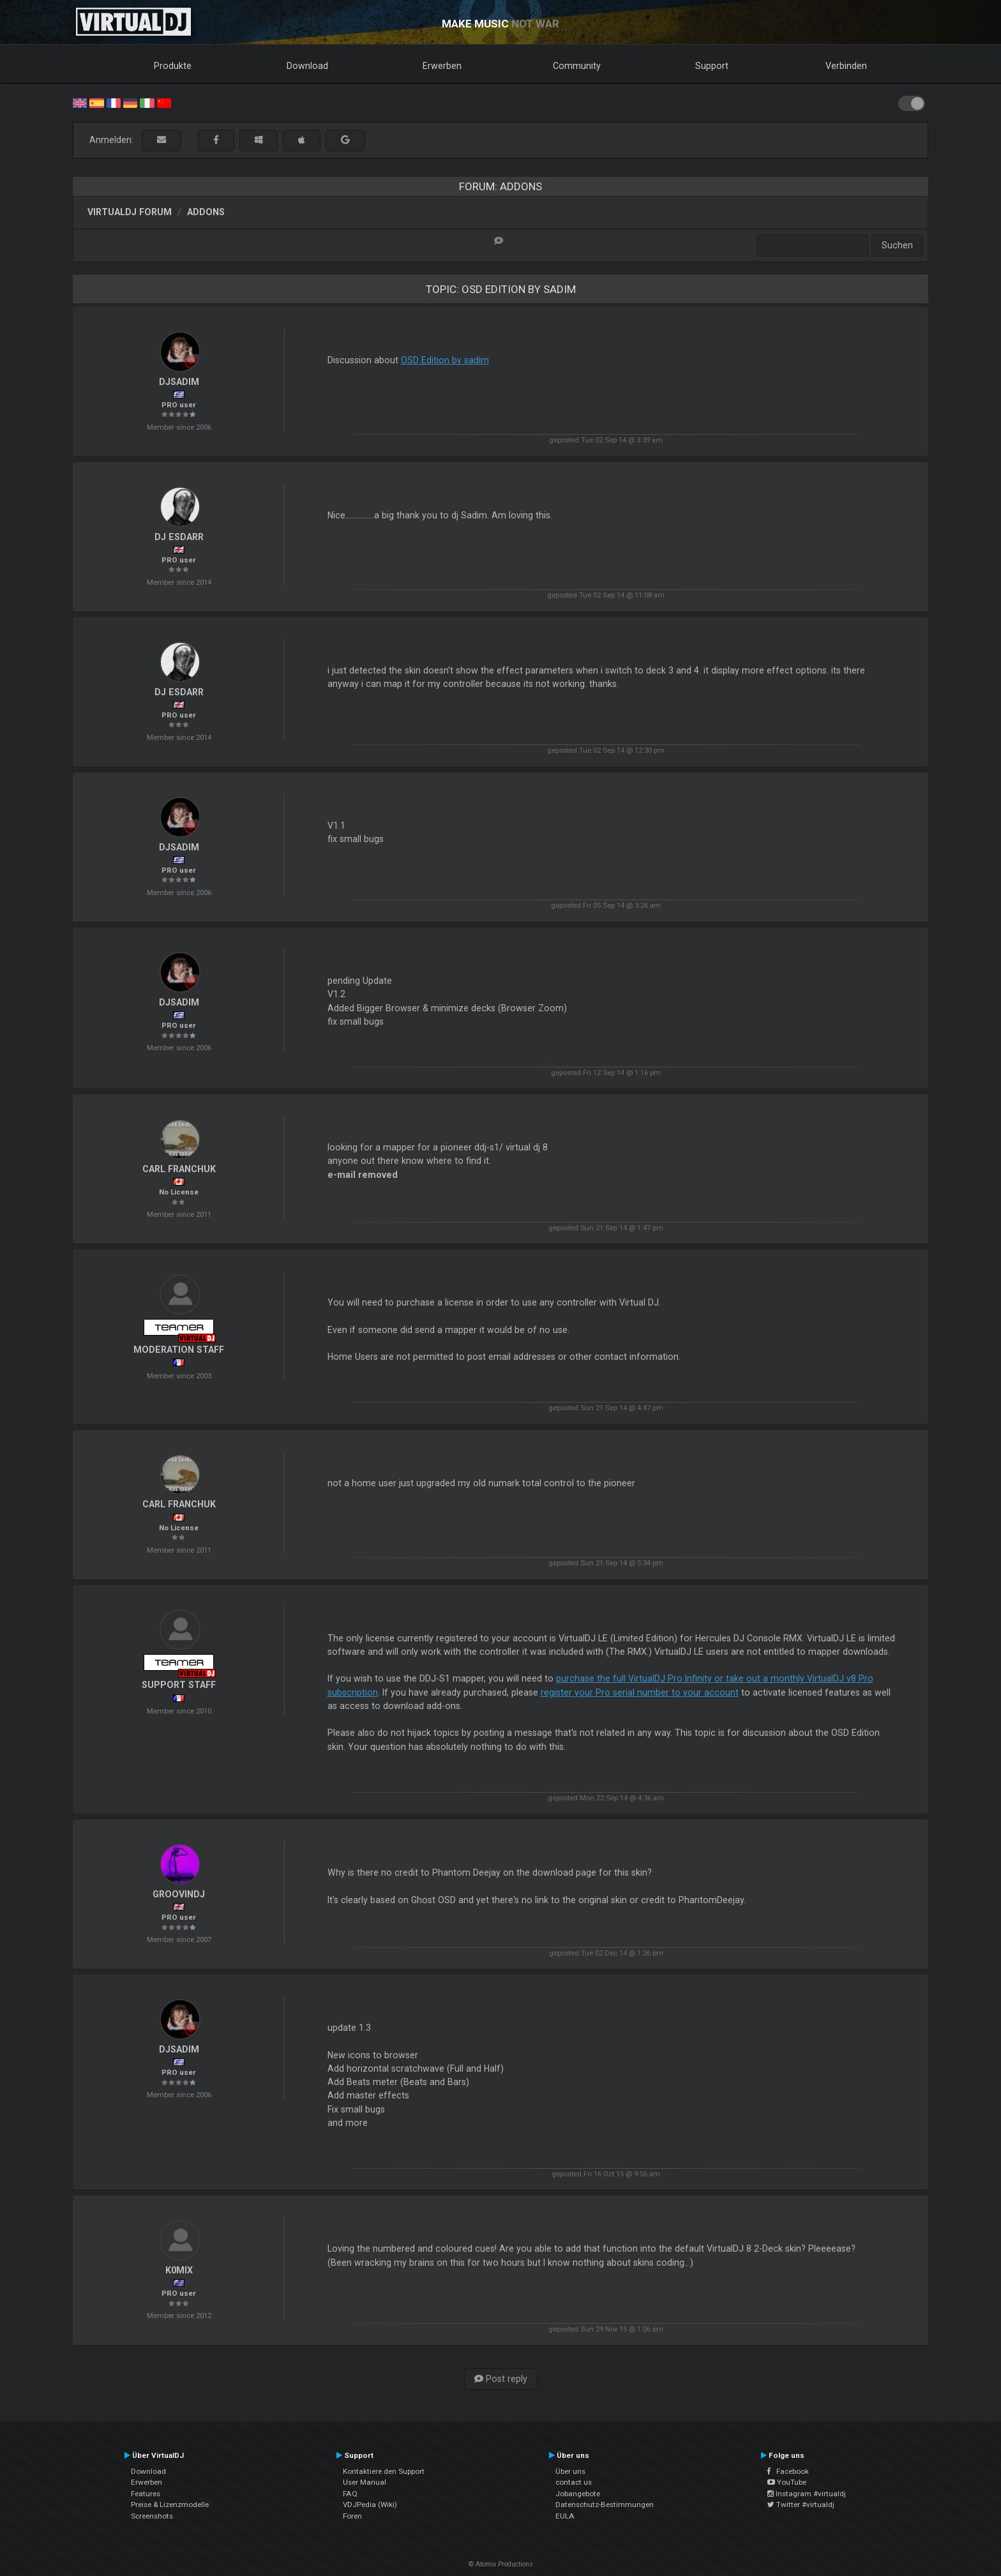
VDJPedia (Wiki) (370, 2504)
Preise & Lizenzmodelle (170, 2504)
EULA (565, 2516)
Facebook (788, 2471)
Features (145, 2493)
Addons (206, 212)
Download (307, 66)
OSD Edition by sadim (445, 360)
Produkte (173, 66)
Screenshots (152, 2516)
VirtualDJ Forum (129, 212)
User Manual (364, 2482)
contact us (573, 2482)
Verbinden (846, 66)
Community (577, 66)
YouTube (786, 2482)
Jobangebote (577, 2493)
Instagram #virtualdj (806, 2493)
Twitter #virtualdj (800, 2504)
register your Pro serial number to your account (640, 1692)
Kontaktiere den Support (384, 2471)
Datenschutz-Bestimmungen (604, 2504)
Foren (352, 2516)
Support (711, 66)
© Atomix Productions (501, 2564)
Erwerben (442, 66)
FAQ (350, 2493)
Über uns (570, 2471)
